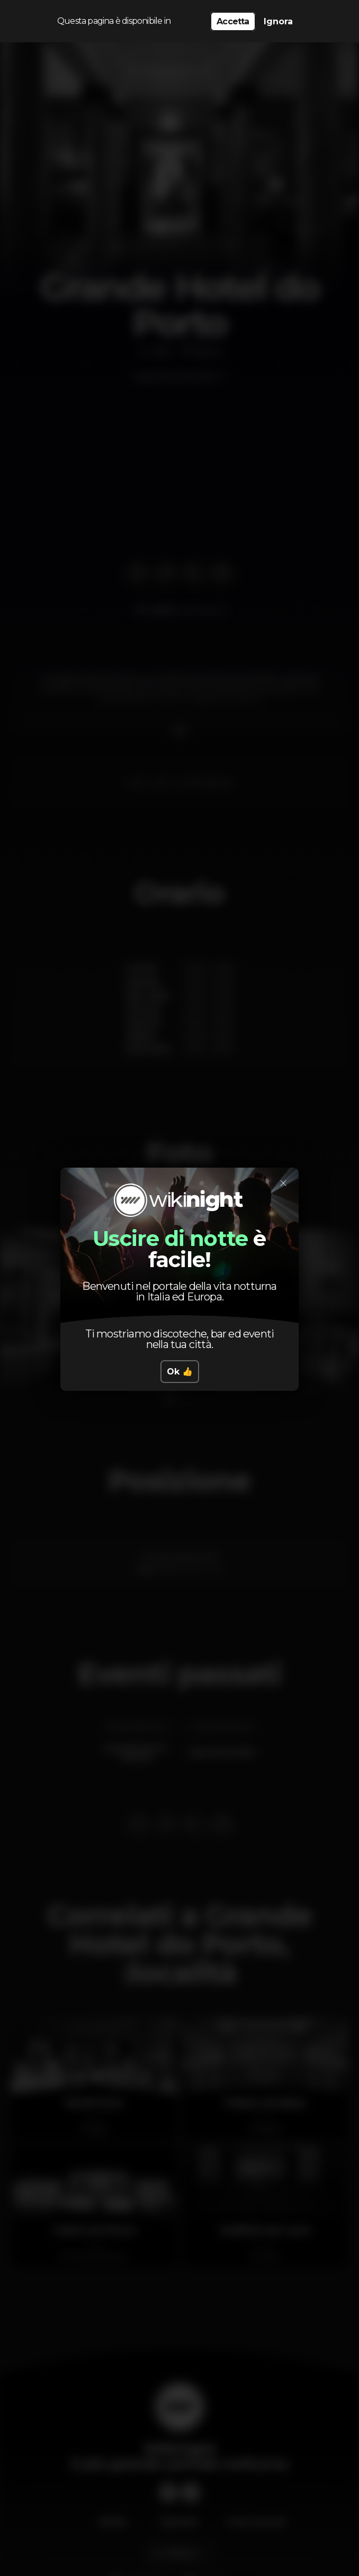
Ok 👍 (180, 1372)
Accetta (233, 21)
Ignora (278, 21)
